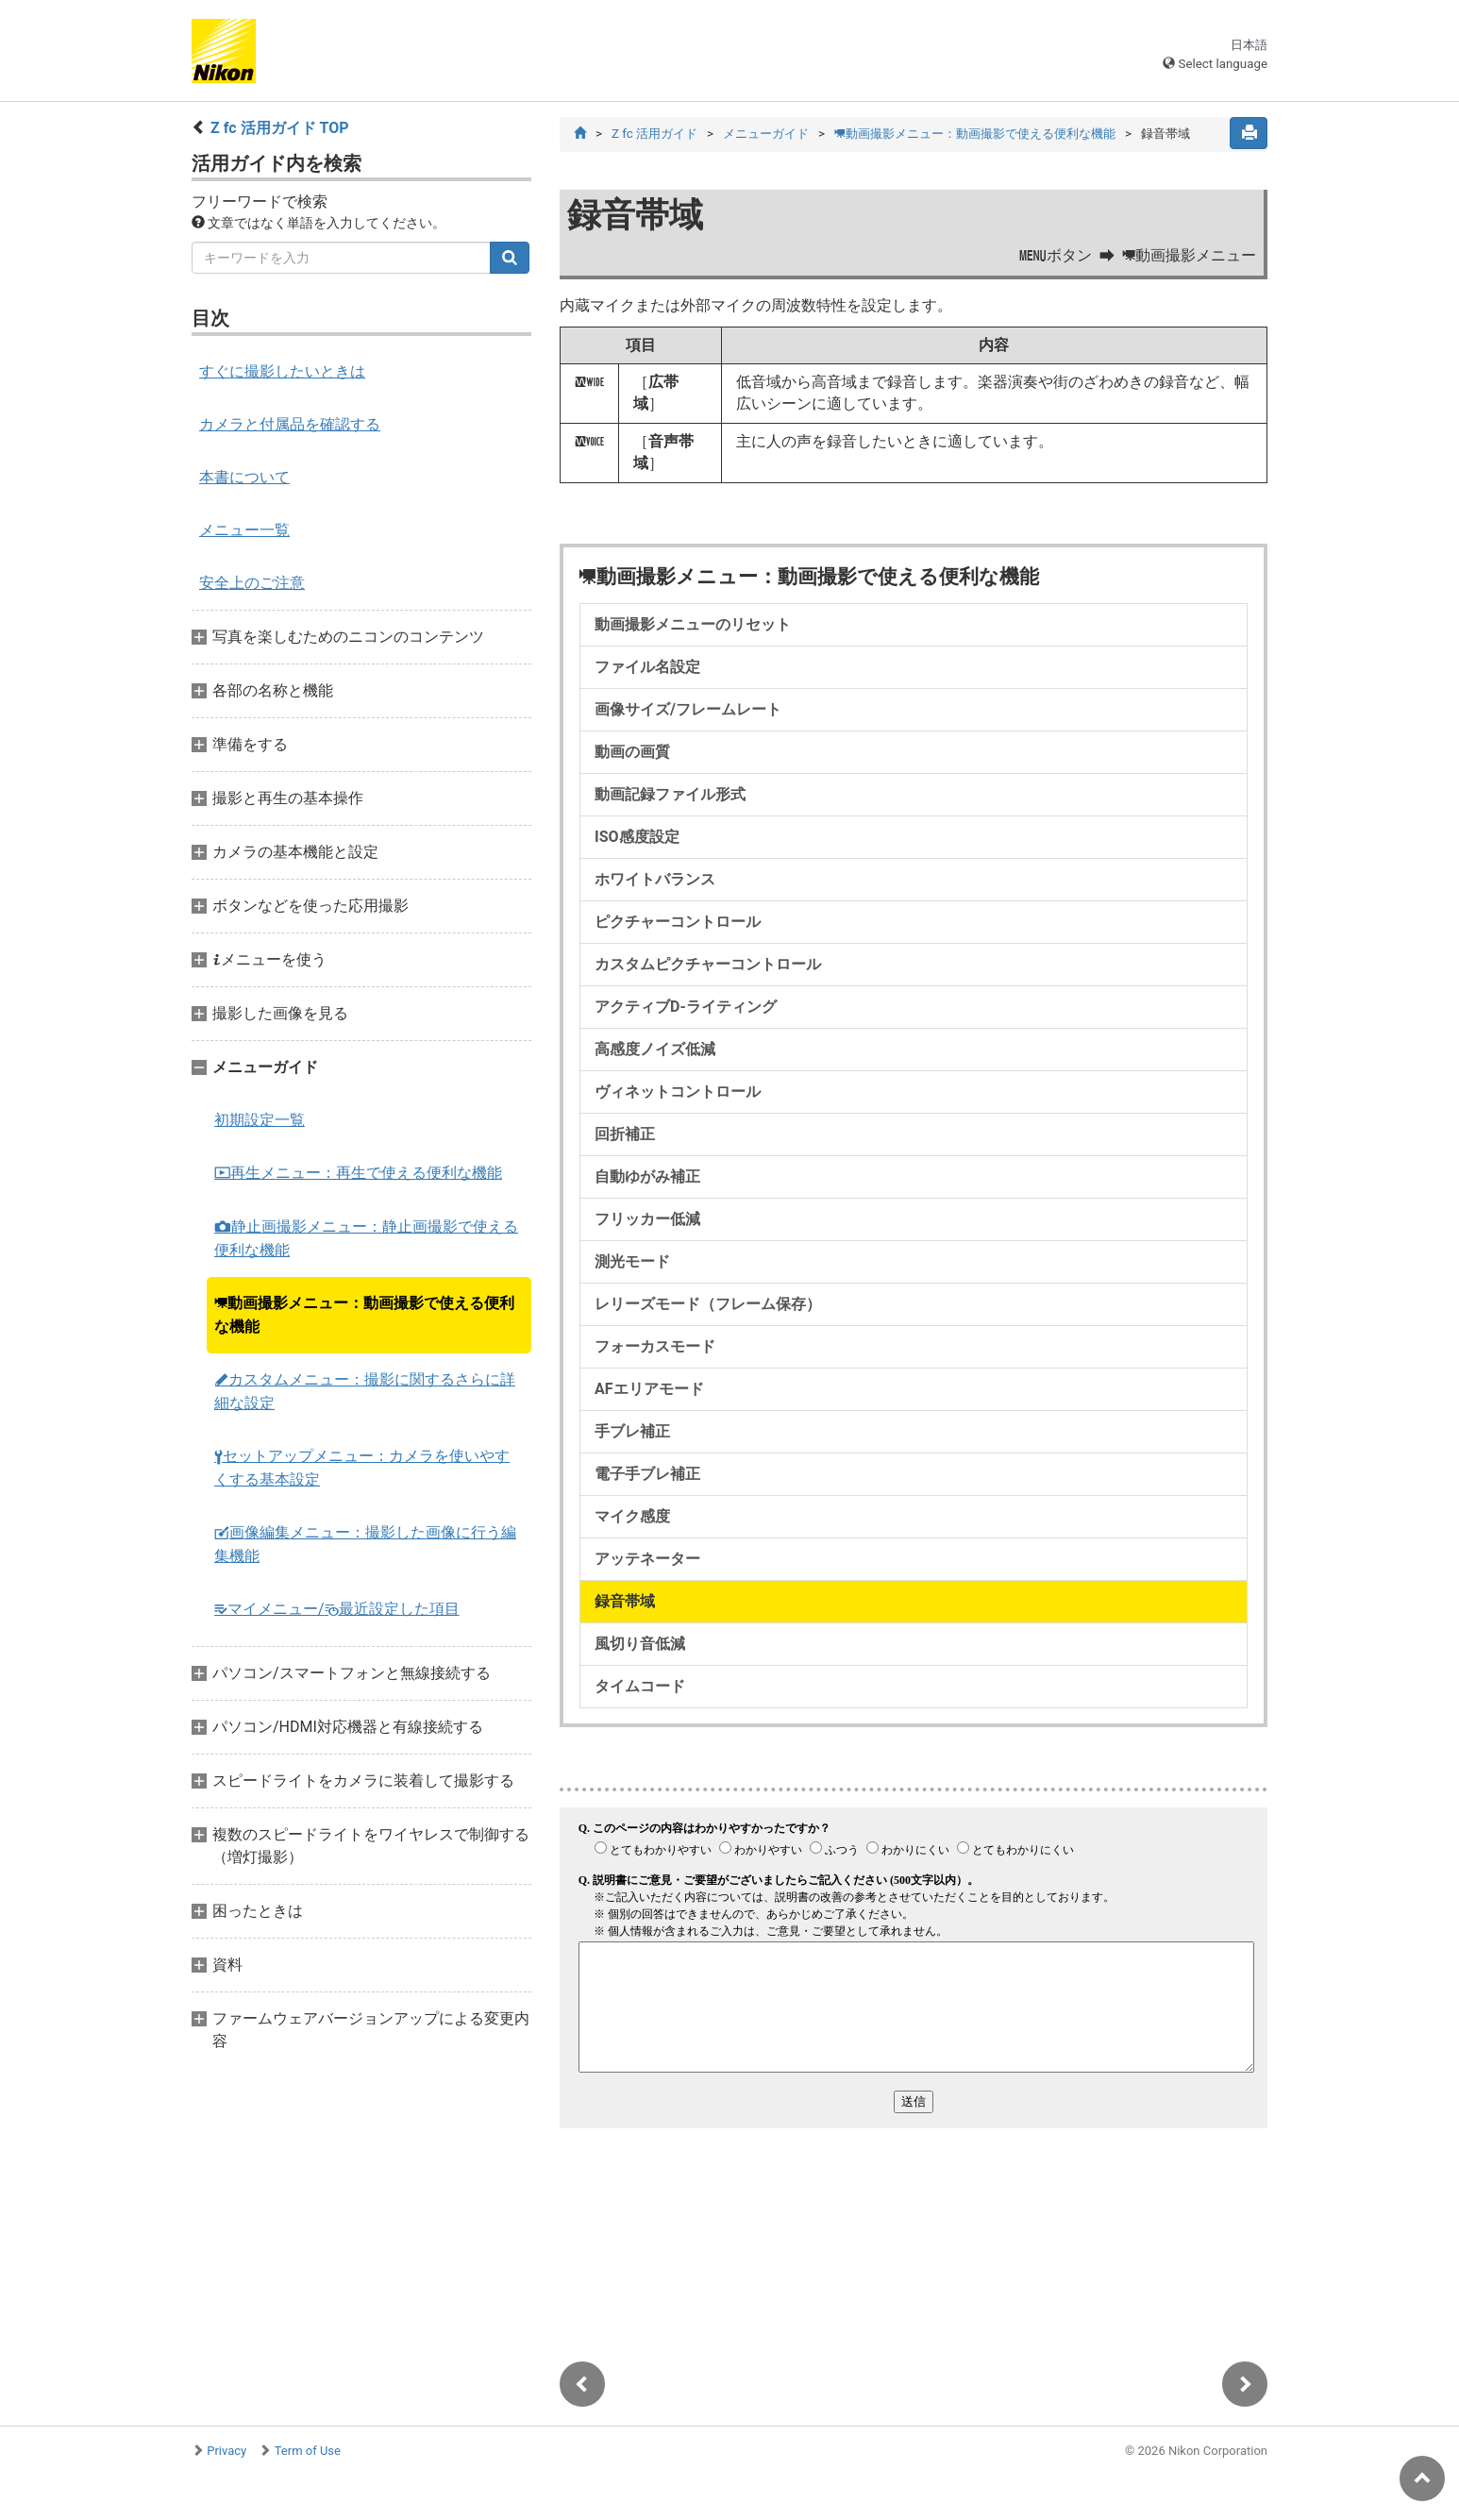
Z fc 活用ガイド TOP (279, 128)
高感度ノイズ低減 (655, 1049)
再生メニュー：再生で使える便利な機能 (358, 1173)
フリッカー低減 (647, 1219)
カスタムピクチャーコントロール (708, 964)
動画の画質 (632, 752)
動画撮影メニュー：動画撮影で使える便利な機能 (364, 1315)
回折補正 (625, 1134)
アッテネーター (647, 1559)
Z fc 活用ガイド (654, 133)
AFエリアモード (649, 1389)
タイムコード (640, 1686)
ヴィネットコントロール (678, 1091)
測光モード (632, 1261)
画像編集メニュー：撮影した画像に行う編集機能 (365, 1544)
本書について (244, 477)
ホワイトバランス (655, 879)
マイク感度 (632, 1516)
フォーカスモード (655, 1346)
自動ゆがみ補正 (647, 1176)
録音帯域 (625, 1601)
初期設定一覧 (259, 1120)
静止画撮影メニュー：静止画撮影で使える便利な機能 (366, 1238)
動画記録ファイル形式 (670, 794)
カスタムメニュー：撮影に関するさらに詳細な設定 (364, 1391)
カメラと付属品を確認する (289, 424)
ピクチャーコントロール (678, 922)
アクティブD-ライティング (686, 1007)
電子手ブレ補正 (647, 1474)
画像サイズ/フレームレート (688, 709)
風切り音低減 (640, 1644)
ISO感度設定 (637, 837)
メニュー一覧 (244, 530)
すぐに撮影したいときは (282, 371)
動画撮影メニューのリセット (693, 624)
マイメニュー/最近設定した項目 (337, 1609)
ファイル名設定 (647, 667)
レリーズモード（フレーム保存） (708, 1304)
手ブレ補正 (632, 1431)
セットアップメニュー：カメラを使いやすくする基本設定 (362, 1467)
